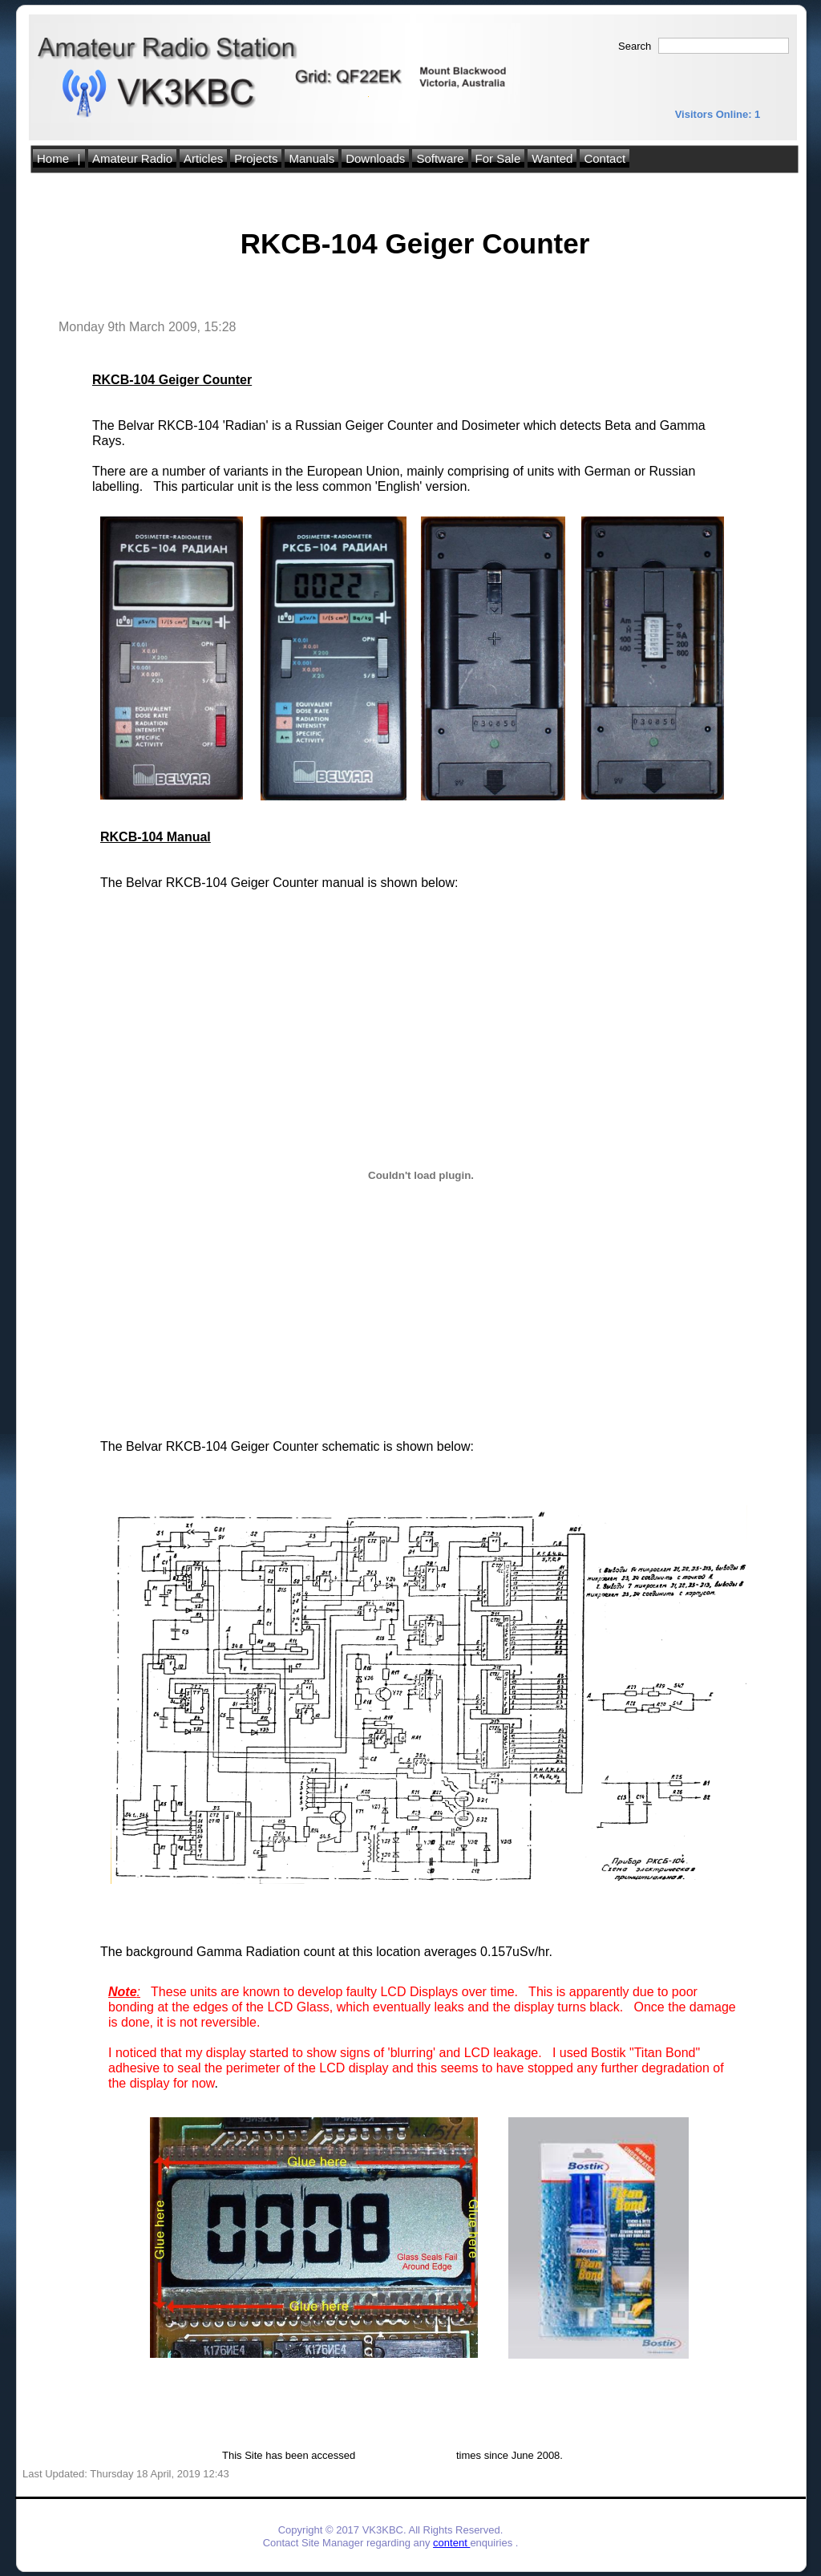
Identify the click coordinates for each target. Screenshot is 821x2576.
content (451, 2543)
